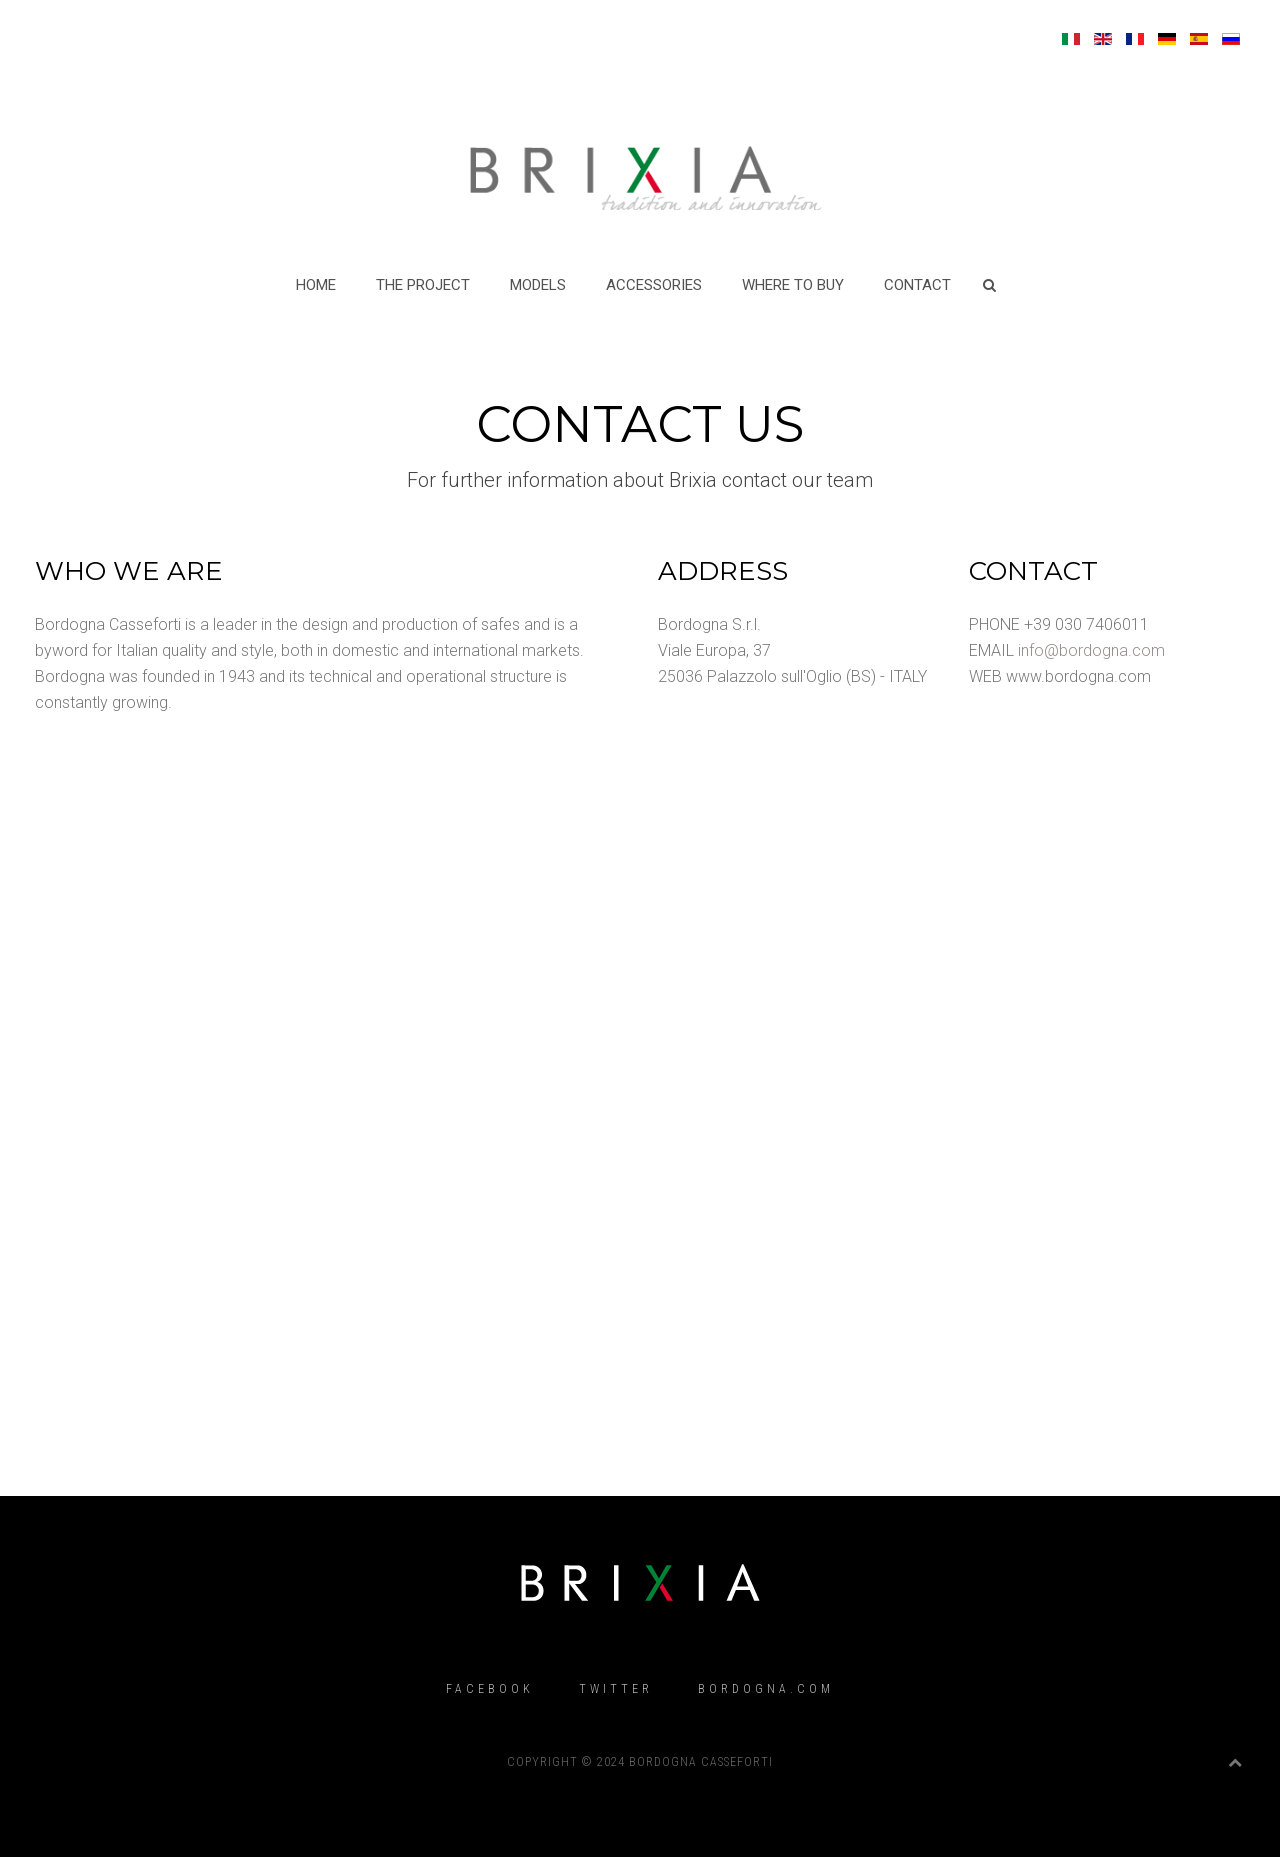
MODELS (538, 285)
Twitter (616, 1689)
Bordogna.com (766, 1689)
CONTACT (917, 285)
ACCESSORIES (654, 285)
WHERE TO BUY (793, 285)
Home (316, 285)
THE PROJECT (423, 285)
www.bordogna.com (1078, 676)
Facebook (490, 1689)
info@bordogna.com (1091, 650)
